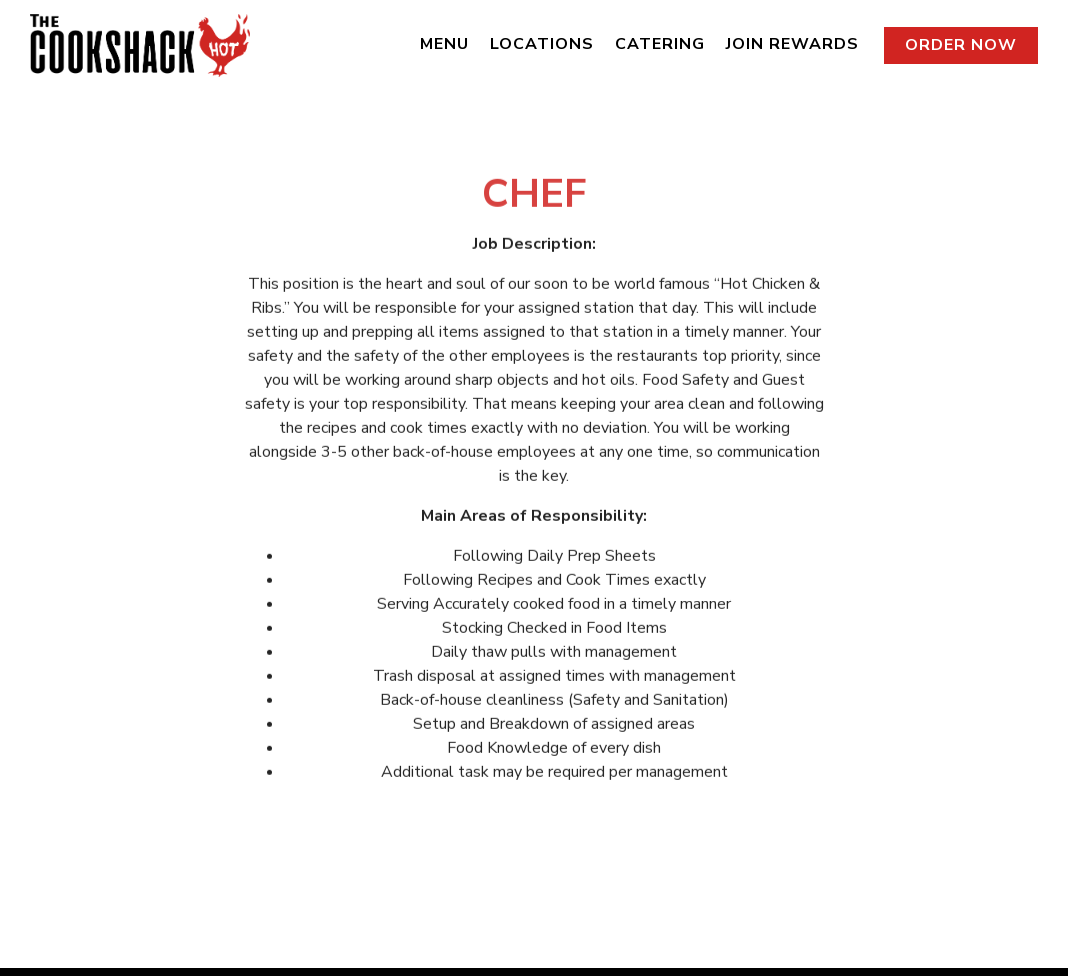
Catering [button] (660, 44)
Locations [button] (542, 44)
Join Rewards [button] (792, 44)
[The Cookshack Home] (140, 44)
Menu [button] (444, 44)
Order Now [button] (961, 45)
